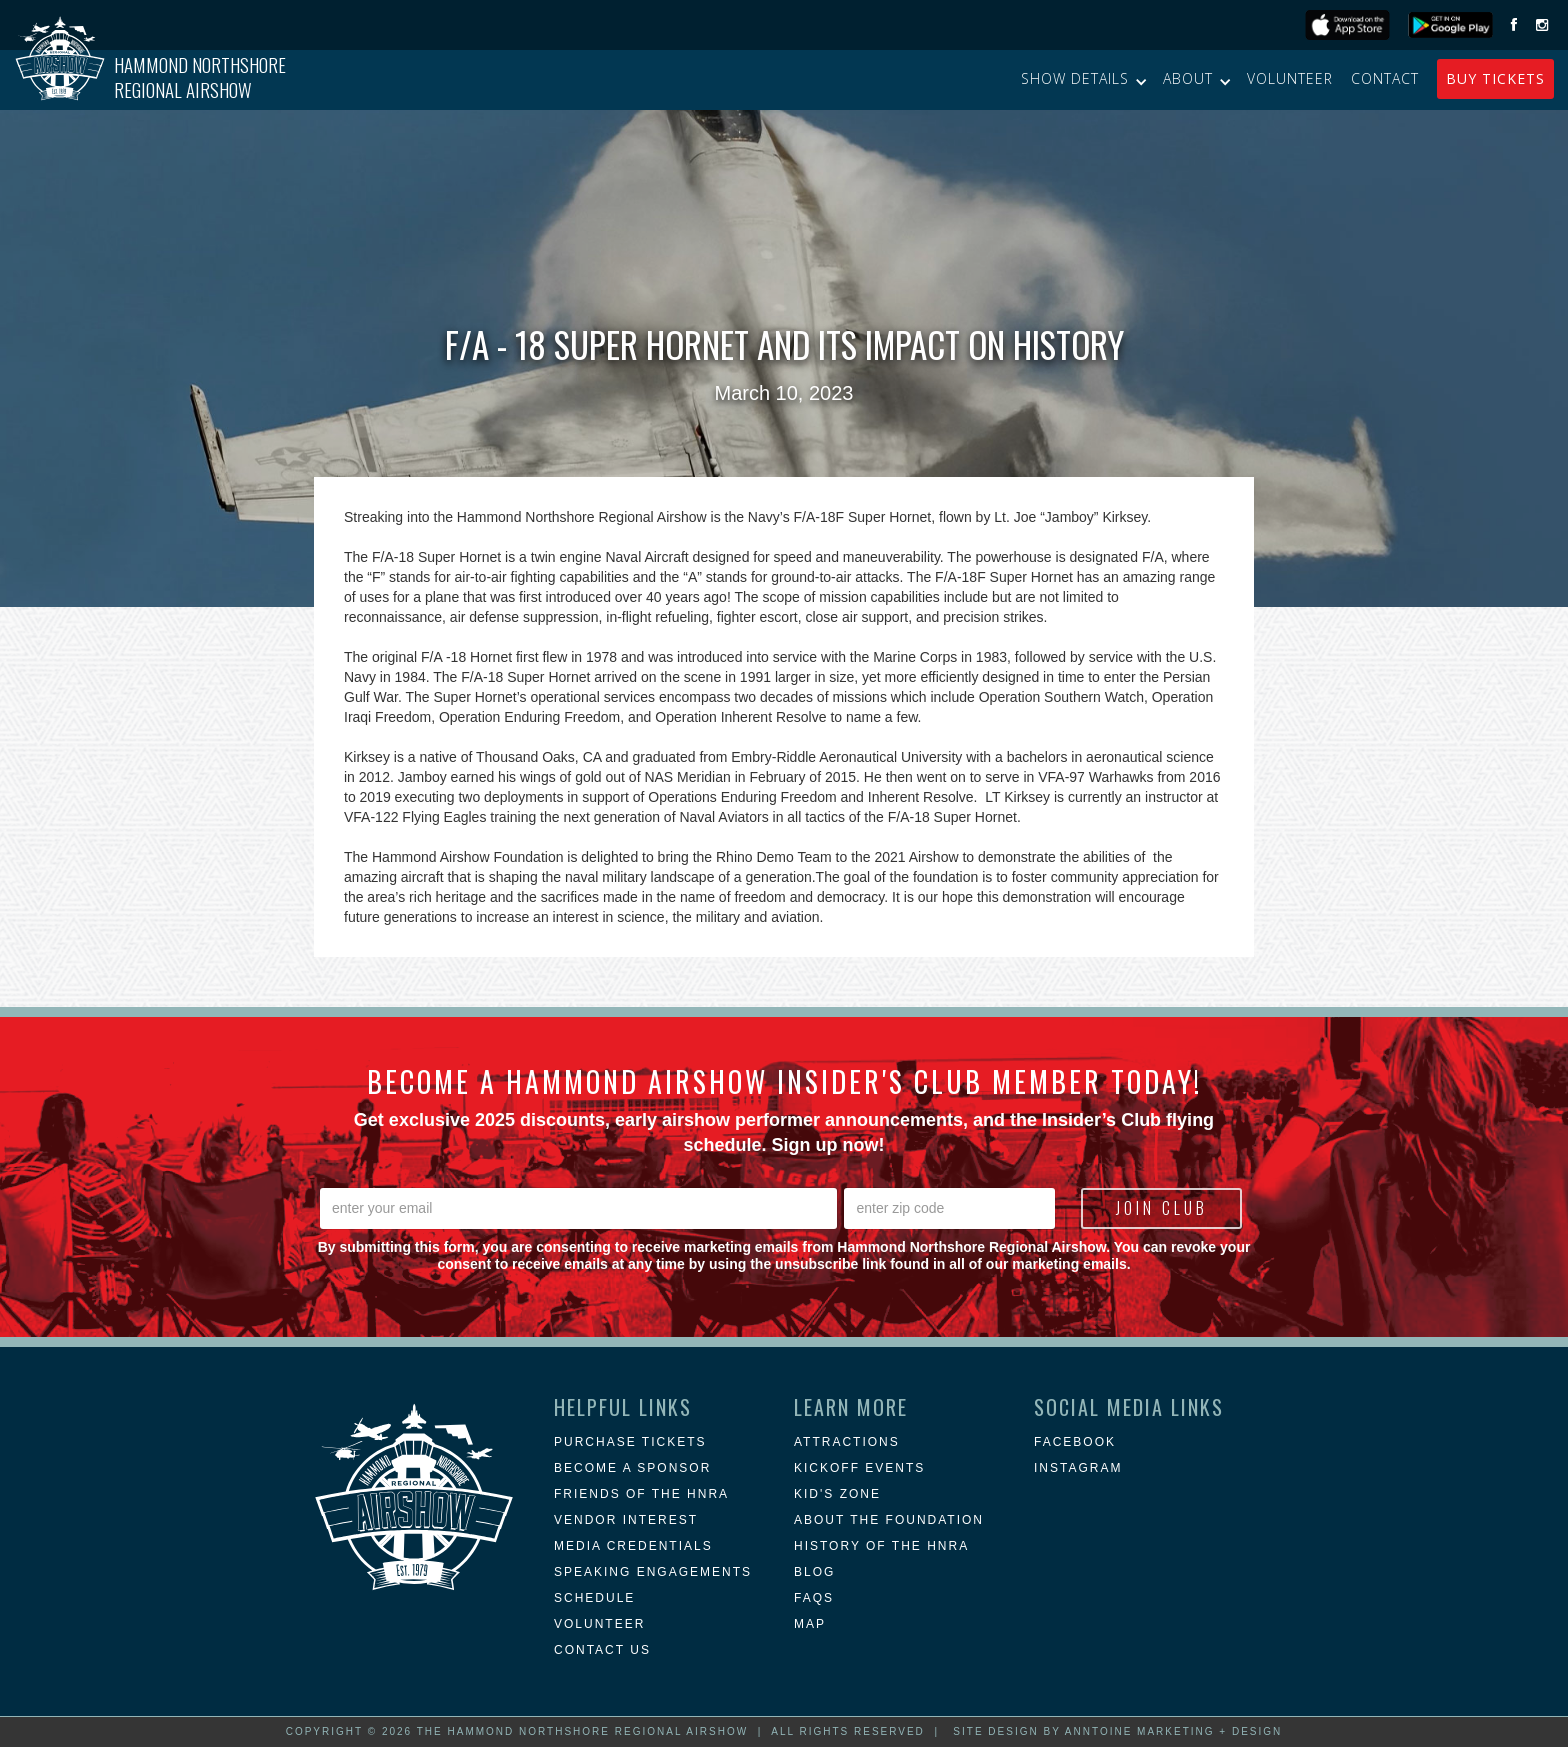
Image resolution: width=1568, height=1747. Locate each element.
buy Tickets (1495, 78)
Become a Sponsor (632, 1468)
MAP (810, 1624)
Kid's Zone (837, 1494)
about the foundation (889, 1520)
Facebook (1075, 1442)
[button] (1083, 79)
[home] (150, 80)
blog (814, 1572)
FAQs (814, 1598)
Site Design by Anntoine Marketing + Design (1117, 1731)
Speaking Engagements (653, 1572)
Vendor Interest (626, 1520)
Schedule (594, 1598)
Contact (1385, 78)
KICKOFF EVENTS (859, 1468)
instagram (1078, 1468)
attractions (847, 1442)
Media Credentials (633, 1546)
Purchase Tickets (630, 1442)
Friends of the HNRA (641, 1494)
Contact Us (602, 1650)
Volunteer (1290, 78)
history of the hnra (881, 1546)
